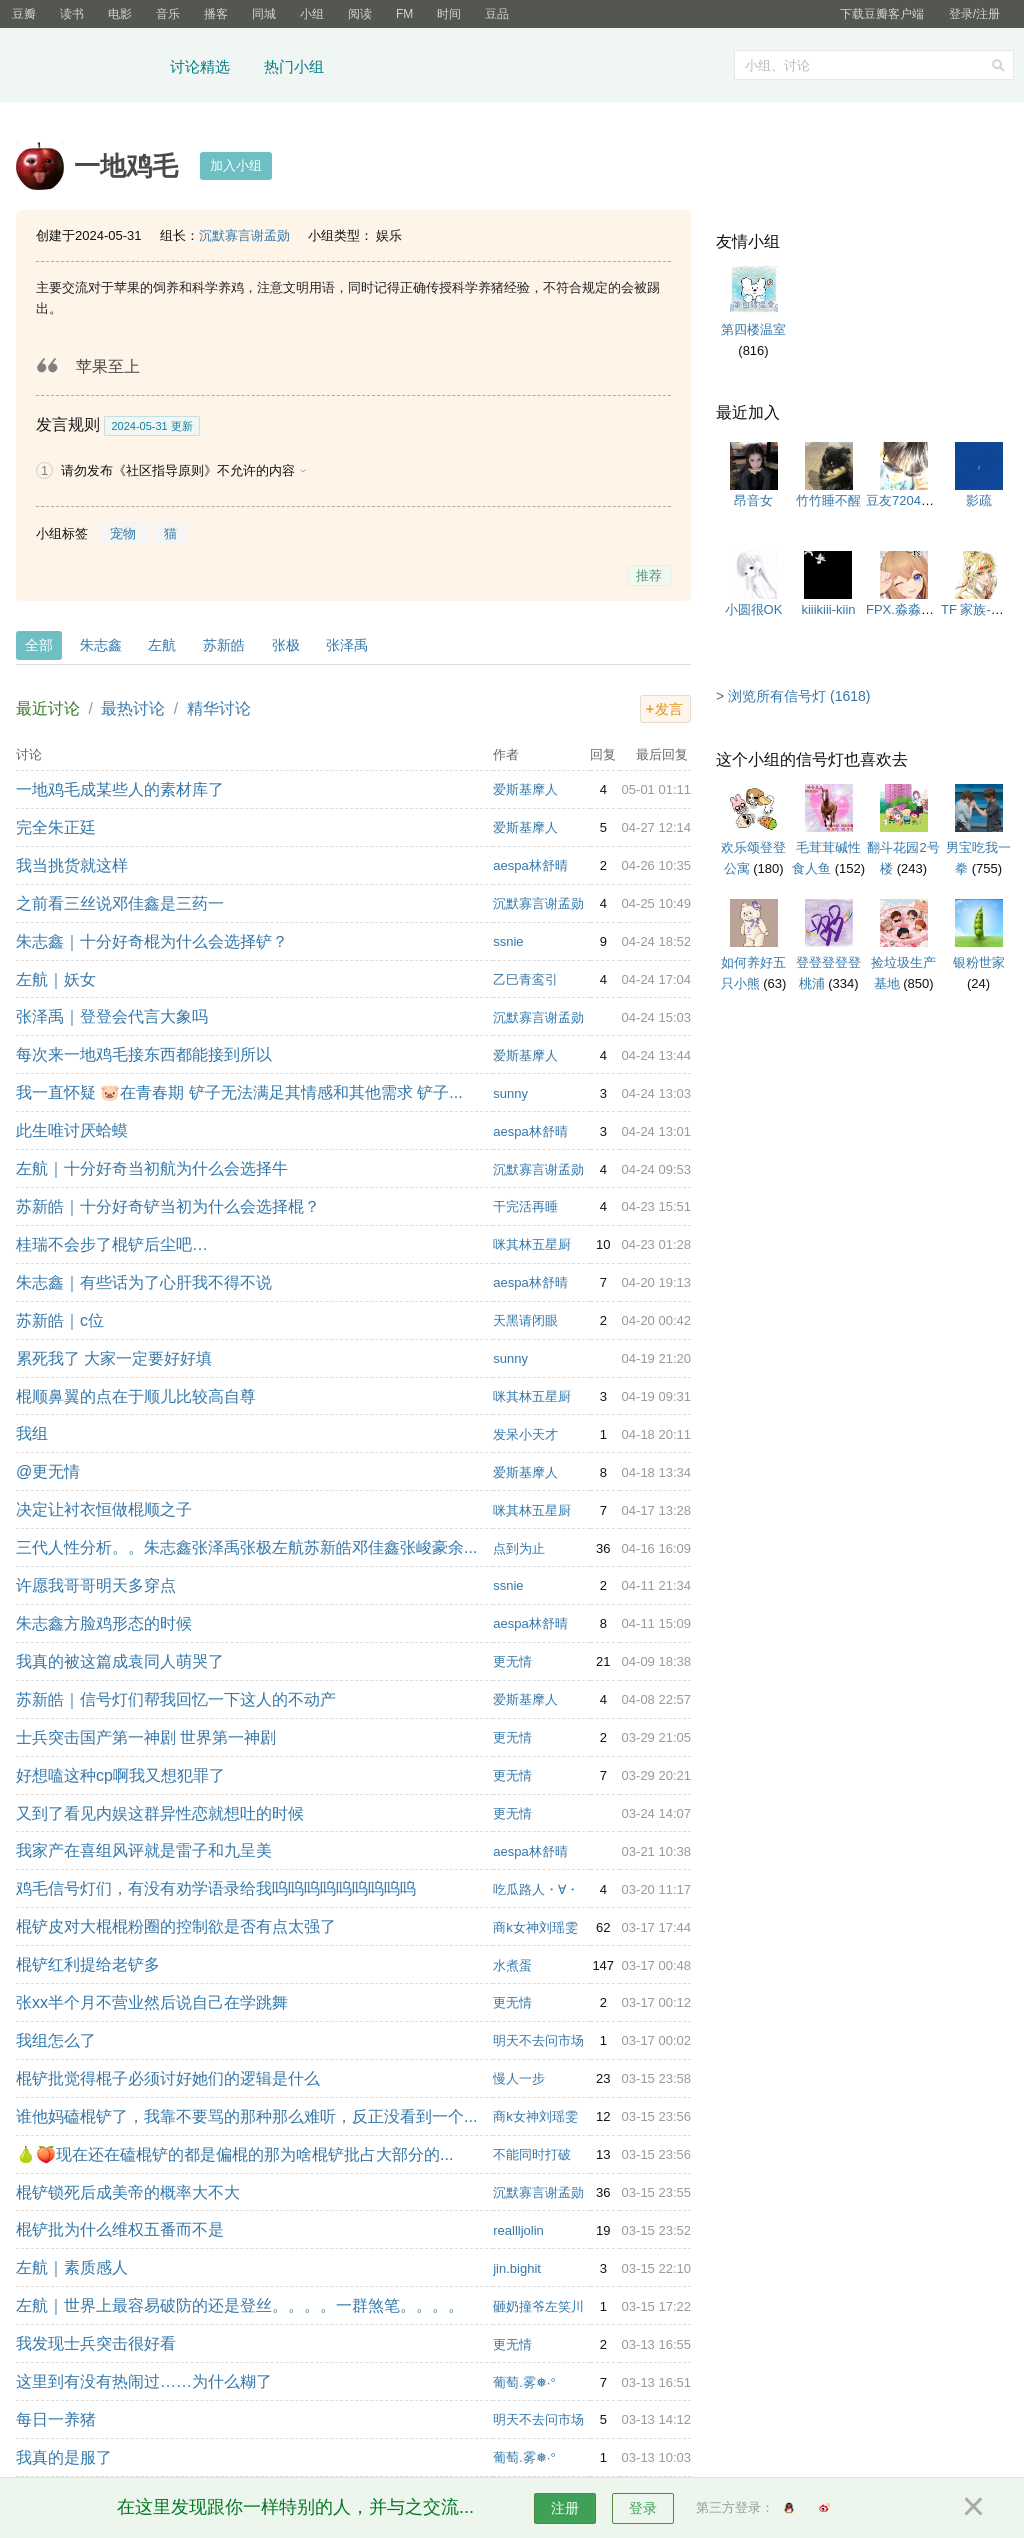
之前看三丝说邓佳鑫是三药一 (120, 903)
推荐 (649, 575)
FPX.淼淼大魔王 (913, 609)
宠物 (123, 533)
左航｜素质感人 (72, 2267)
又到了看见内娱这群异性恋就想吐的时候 (160, 1813)
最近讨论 (48, 708)
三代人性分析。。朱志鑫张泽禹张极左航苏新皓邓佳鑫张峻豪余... (246, 1547)
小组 (312, 14)
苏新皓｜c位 (60, 1320)
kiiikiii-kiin (828, 609)
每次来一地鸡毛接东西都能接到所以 (144, 1054)
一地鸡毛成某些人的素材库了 (120, 789)
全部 (39, 645)
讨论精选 (200, 66)
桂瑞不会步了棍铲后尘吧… (112, 1244)
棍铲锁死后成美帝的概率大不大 (128, 2192)
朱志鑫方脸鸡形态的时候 (104, 1623)
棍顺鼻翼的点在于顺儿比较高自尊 (136, 1396)
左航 (162, 645)
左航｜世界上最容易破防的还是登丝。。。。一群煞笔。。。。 (240, 2305)
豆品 (497, 14)
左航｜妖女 (56, 979)
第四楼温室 (753, 329)
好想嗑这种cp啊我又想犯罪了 (120, 1775)
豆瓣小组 (84, 68)
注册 (565, 2508)
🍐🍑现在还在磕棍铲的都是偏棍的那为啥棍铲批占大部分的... (234, 2154)
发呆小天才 (525, 1434)
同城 (264, 14)
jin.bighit (517, 2268)
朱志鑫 (101, 645)
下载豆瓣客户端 (882, 14)
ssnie (508, 941)
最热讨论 (133, 708)
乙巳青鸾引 (525, 979)
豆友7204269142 (915, 500)
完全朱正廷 (56, 827)
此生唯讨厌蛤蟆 (72, 1130)
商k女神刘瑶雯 (535, 1927)
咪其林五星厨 (532, 1244)
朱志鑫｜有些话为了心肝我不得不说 (144, 1282)
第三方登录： (735, 2507)
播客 (216, 14)
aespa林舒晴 (530, 865)
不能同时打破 (532, 2154)
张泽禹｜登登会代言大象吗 (112, 1016)
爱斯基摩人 (525, 789)
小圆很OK (754, 609)
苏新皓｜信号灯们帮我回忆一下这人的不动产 (176, 1699)
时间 (449, 14)
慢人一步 (519, 2078)
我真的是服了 (64, 2457)
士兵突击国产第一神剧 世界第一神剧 (146, 1737)
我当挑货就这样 (72, 865)
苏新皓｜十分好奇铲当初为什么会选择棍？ (168, 1206)
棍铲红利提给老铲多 (88, 1964)
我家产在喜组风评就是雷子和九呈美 (144, 1850)
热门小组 (294, 66)
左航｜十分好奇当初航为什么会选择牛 (152, 1168)
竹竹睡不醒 (828, 500)
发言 (669, 709)
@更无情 (48, 1471)
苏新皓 (224, 645)
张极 (286, 645)
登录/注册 (974, 14)
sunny (510, 1093)
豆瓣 (24, 14)
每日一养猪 (56, 2419)
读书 (72, 14)
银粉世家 (979, 962)
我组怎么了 (56, 2040)
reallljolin (518, 2230)
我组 (32, 1433)
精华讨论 (219, 708)
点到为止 (519, 1548)
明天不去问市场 (538, 2040)
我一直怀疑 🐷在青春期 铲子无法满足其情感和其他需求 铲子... (239, 1092)
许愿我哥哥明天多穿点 (96, 1585)
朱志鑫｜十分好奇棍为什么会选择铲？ (152, 941)
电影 (120, 14)
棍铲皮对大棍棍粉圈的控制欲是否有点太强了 (176, 1926)
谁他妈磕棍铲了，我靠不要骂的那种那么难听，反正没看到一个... (246, 2116)
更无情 (512, 1661)
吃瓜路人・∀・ (536, 1889)
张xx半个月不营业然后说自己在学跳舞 (152, 2002)
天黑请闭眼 (525, 1320)
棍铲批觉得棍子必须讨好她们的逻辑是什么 (168, 2078)
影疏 (979, 500)
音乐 (168, 14)
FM (404, 14)
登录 (643, 2508)
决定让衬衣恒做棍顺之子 (104, 1509)
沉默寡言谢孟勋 (244, 235)
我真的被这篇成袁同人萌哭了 (120, 1661)
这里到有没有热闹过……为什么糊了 (144, 2381)
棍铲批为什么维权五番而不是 (120, 2229)
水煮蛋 (512, 1965)
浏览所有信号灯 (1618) (799, 696)
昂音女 (753, 500)
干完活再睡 (525, 1206)
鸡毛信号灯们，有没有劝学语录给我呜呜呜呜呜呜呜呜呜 (216, 1888)
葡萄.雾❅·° (524, 2382)
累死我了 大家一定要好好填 (114, 1358)
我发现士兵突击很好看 (96, 2343)
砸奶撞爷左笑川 (538, 2306)
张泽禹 (347, 645)
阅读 (360, 14)
